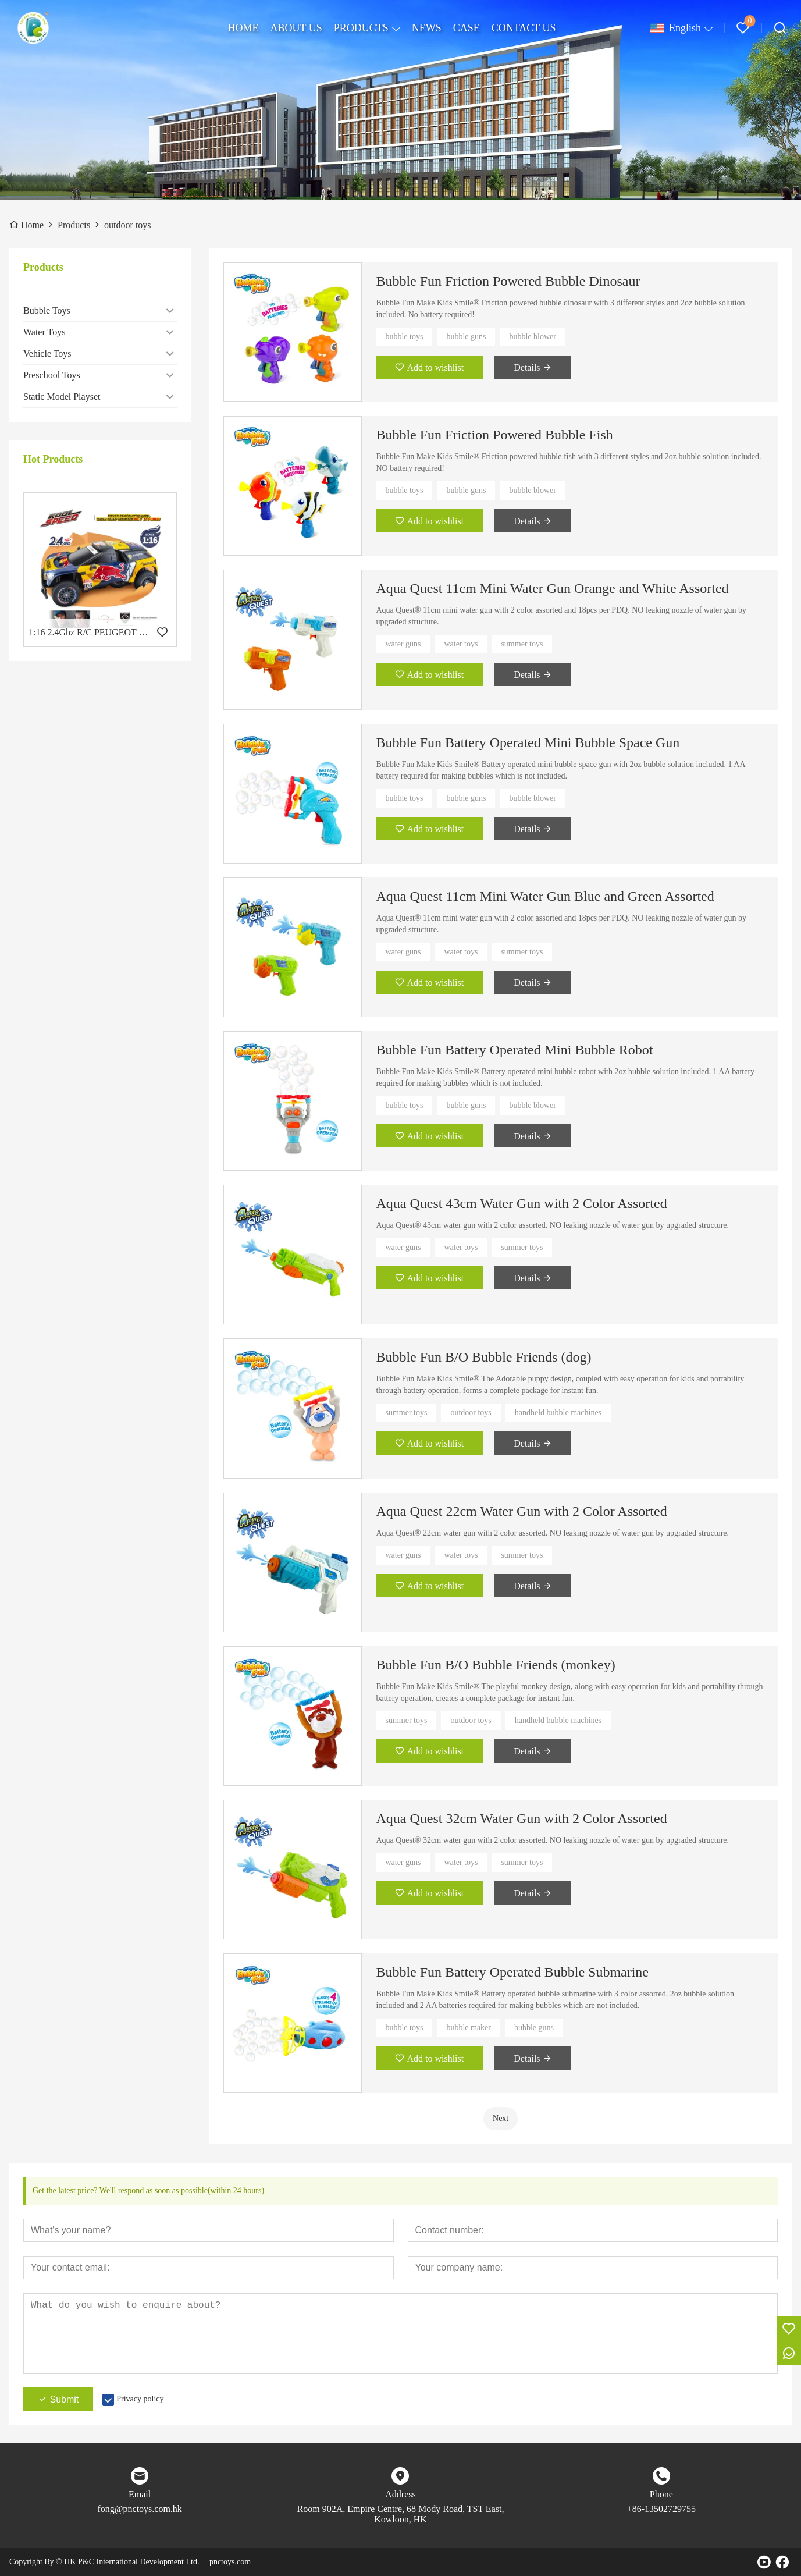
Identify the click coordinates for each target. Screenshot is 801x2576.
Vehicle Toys (47, 353)
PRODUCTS (361, 28)
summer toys (522, 643)
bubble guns (466, 336)
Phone (661, 2494)
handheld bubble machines (558, 1412)
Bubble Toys (46, 310)
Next (500, 2118)
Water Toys (44, 332)
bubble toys (404, 336)
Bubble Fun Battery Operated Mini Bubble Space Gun (527, 742)
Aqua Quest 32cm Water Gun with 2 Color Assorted (521, 1818)
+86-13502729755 (661, 2509)
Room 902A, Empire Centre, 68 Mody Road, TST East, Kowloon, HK (400, 2514)
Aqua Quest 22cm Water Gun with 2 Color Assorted (521, 1511)
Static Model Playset (61, 396)
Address (400, 2494)
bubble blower (532, 336)
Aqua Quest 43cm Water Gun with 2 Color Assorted (521, 1203)
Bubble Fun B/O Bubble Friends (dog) (483, 1357)
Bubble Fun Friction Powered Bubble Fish (494, 434)
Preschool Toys (51, 375)
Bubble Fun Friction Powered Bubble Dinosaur (508, 281)
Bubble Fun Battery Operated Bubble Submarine (512, 1972)
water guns (403, 643)
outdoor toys (470, 1412)
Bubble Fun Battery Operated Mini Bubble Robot (514, 1049)
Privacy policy (139, 2398)
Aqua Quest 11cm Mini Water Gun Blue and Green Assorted (545, 896)
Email (140, 2494)
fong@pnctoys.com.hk (139, 2509)
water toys (461, 643)
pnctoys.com (230, 2561)
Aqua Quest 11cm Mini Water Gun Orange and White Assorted (552, 588)
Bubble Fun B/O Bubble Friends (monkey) (495, 1664)
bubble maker (468, 2027)
